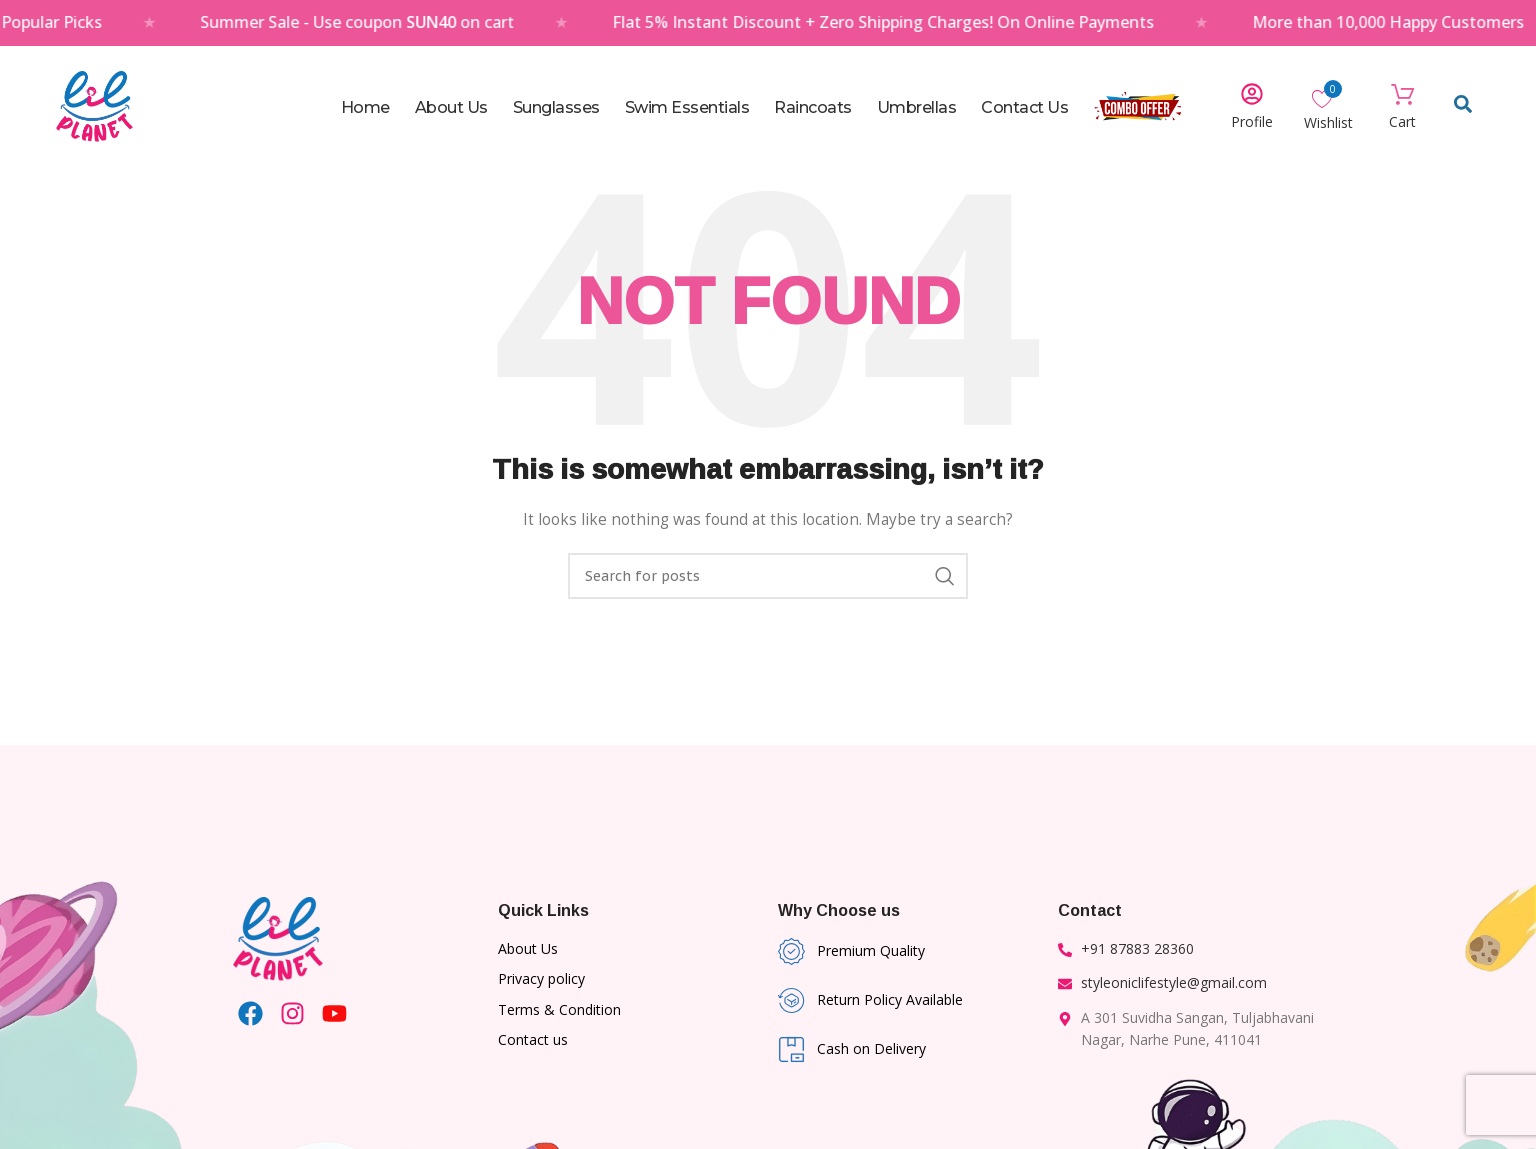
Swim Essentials (687, 107)
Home (365, 107)
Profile (1252, 121)
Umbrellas (917, 107)
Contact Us (1024, 107)
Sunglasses (556, 107)
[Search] (768, 576)
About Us (451, 107)
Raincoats (813, 107)
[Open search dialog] (1463, 108)
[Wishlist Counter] (1328, 98)
